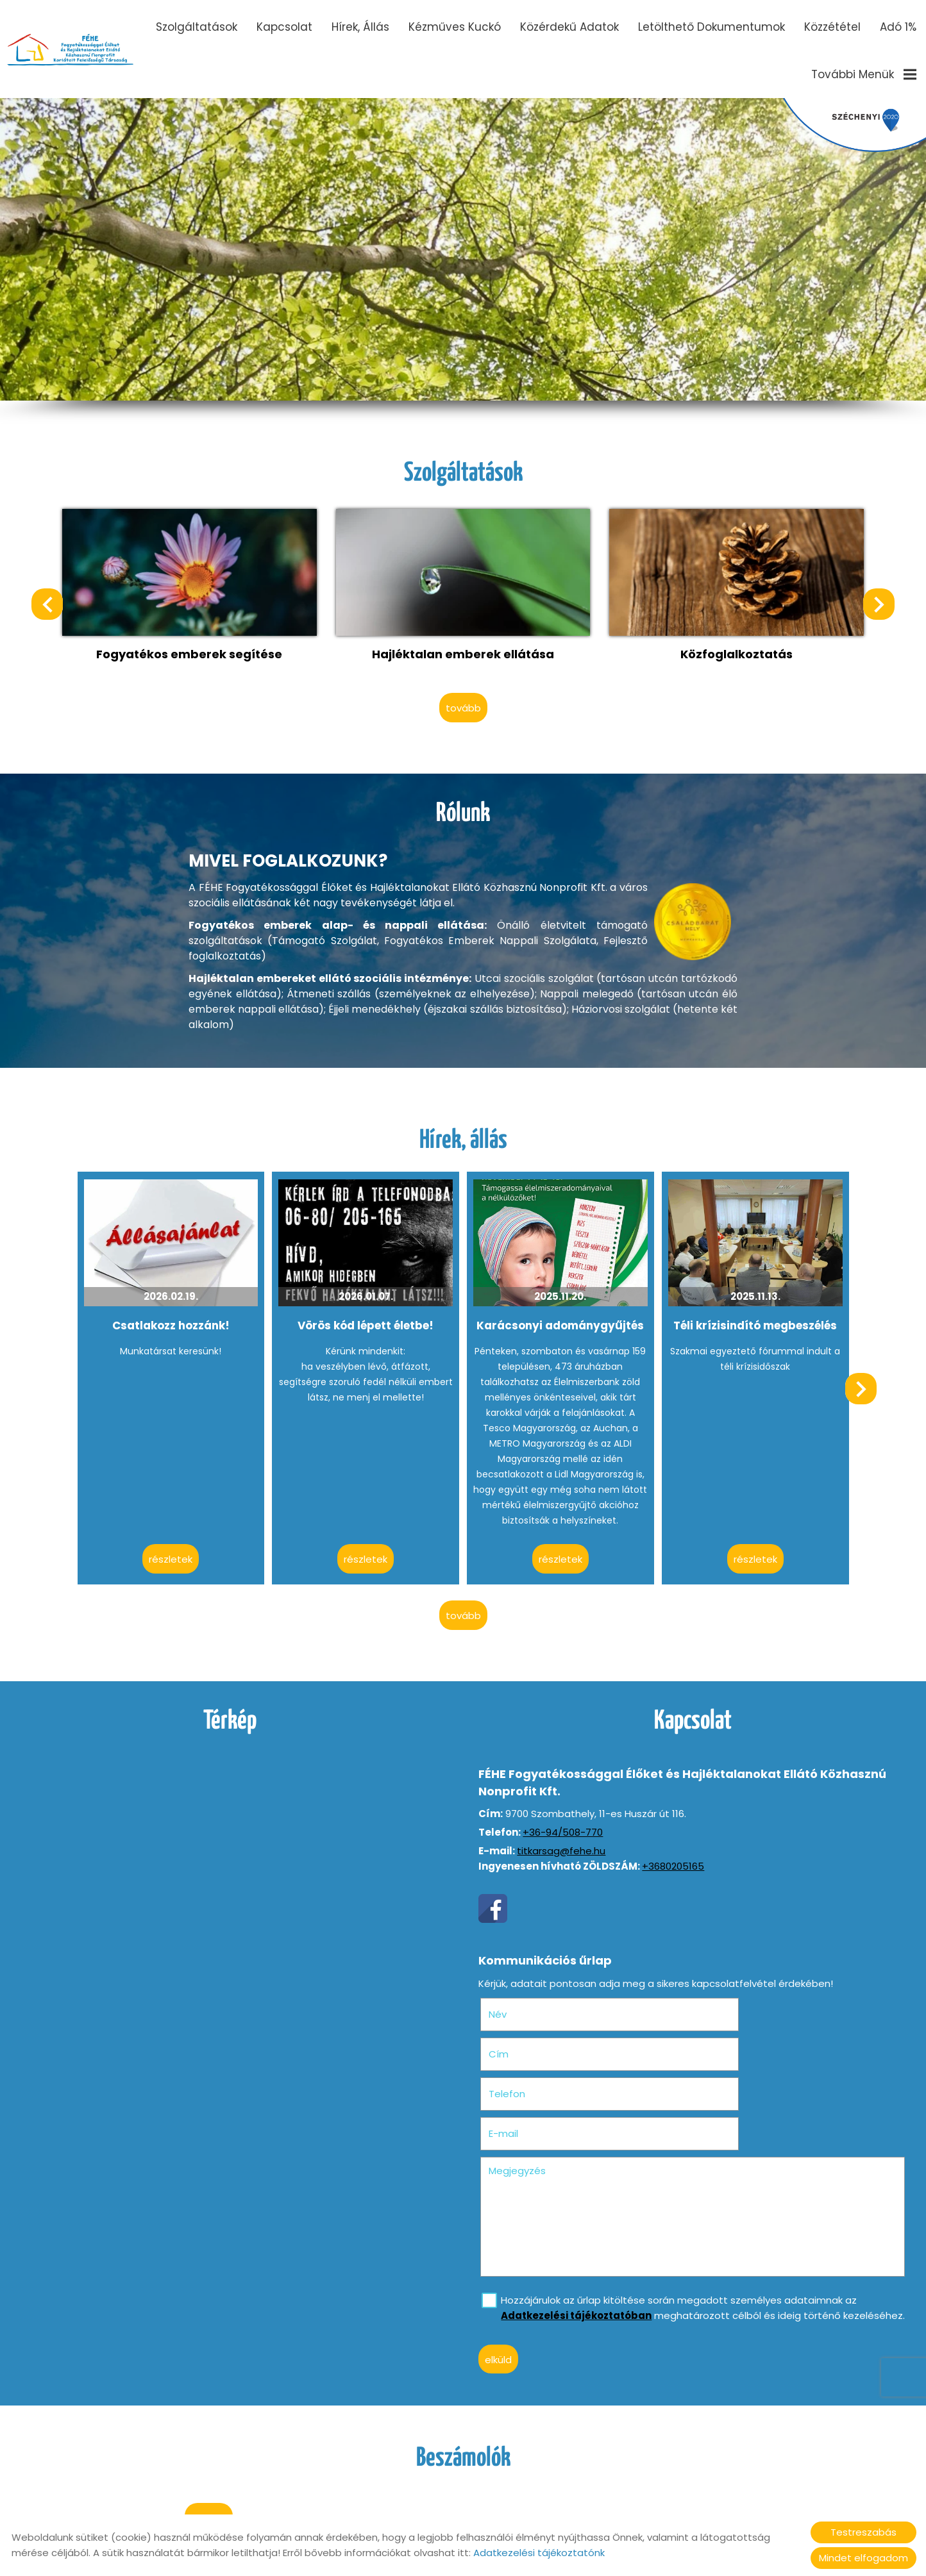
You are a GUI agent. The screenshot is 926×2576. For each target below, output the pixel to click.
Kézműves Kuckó (454, 27)
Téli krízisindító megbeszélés (747, 1312)
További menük (863, 74)
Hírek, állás (360, 27)
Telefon (530, 2034)
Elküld (502, 2276)
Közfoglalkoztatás (729, 646)
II (246, 202)
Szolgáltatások (196, 27)
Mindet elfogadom (863, 2557)
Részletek (179, 1546)
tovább (463, 698)
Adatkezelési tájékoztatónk (539, 2552)
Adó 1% (898, 27)
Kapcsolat (284, 27)
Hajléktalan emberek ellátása (463, 646)
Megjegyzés (521, 2072)
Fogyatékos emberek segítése (197, 646)
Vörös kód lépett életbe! (368, 1312)
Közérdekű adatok (569, 27)
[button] (873, 601)
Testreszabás (863, 2532)
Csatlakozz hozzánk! (178, 1312)
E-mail (740, 2034)
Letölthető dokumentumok (711, 27)
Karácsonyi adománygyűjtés (557, 1312)
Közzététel (832, 27)
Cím (715, 1995)
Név (521, 1995)
